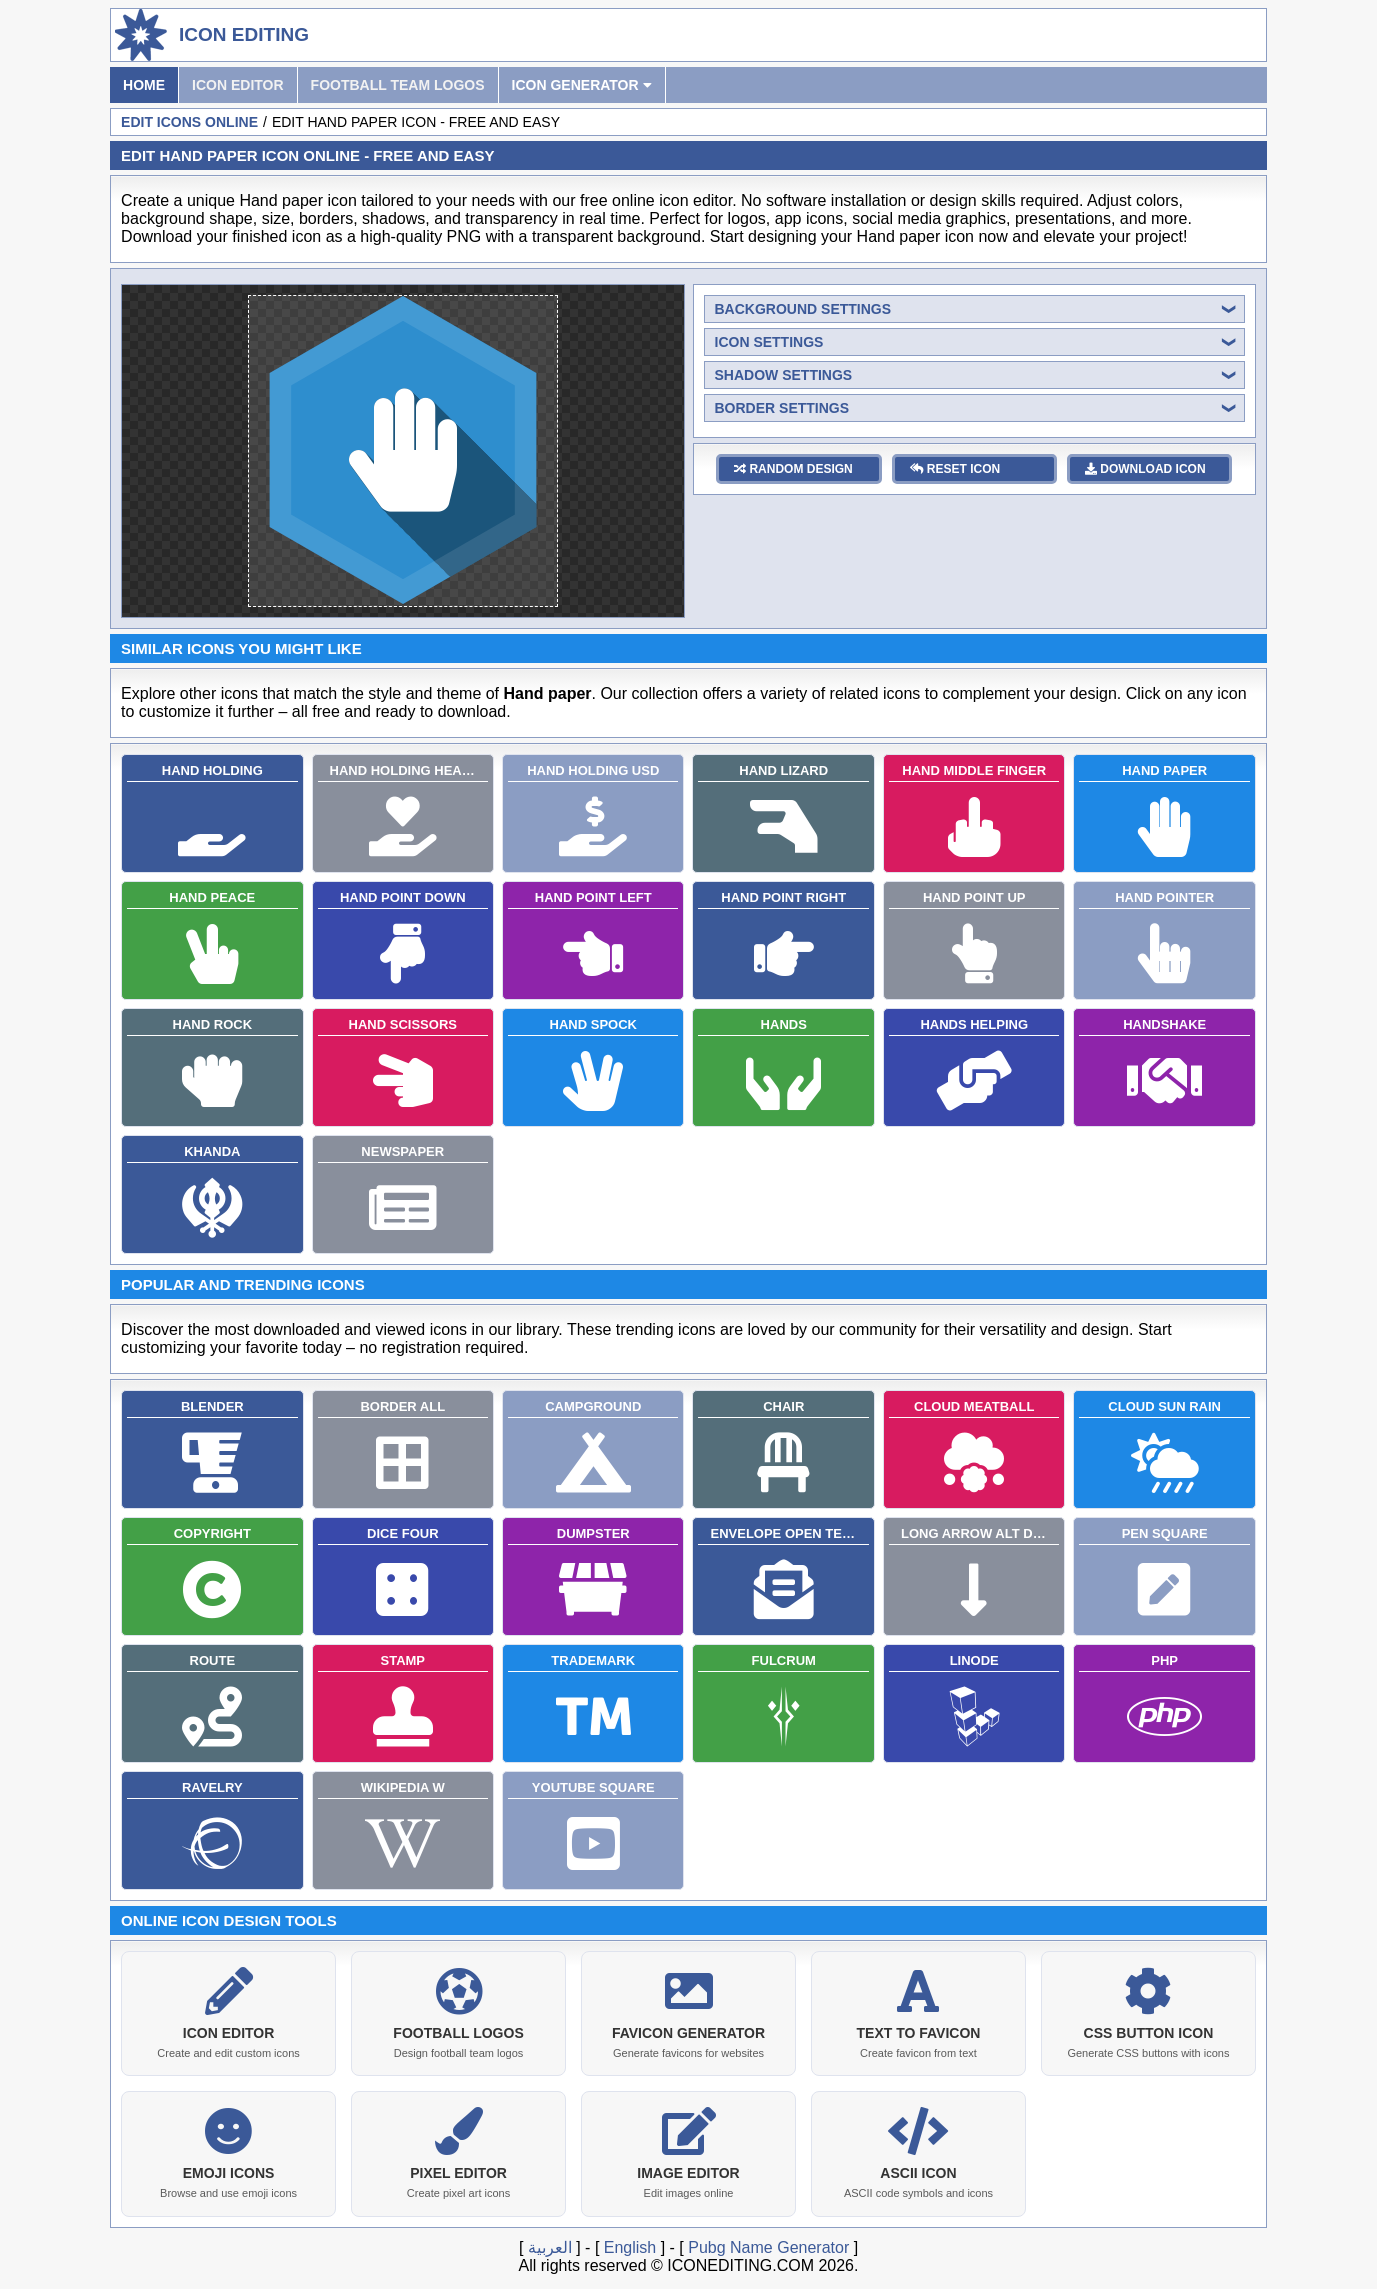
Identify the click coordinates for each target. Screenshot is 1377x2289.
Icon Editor (238, 85)
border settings (782, 408)
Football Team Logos (398, 85)
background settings (803, 309)
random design (793, 469)
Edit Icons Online (189, 122)
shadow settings (784, 375)
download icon (1145, 469)
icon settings (769, 342)
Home (144, 85)
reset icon (955, 469)
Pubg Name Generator (768, 2243)
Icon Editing (244, 34)
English (630, 2243)
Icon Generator (582, 85)
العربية (550, 2243)
